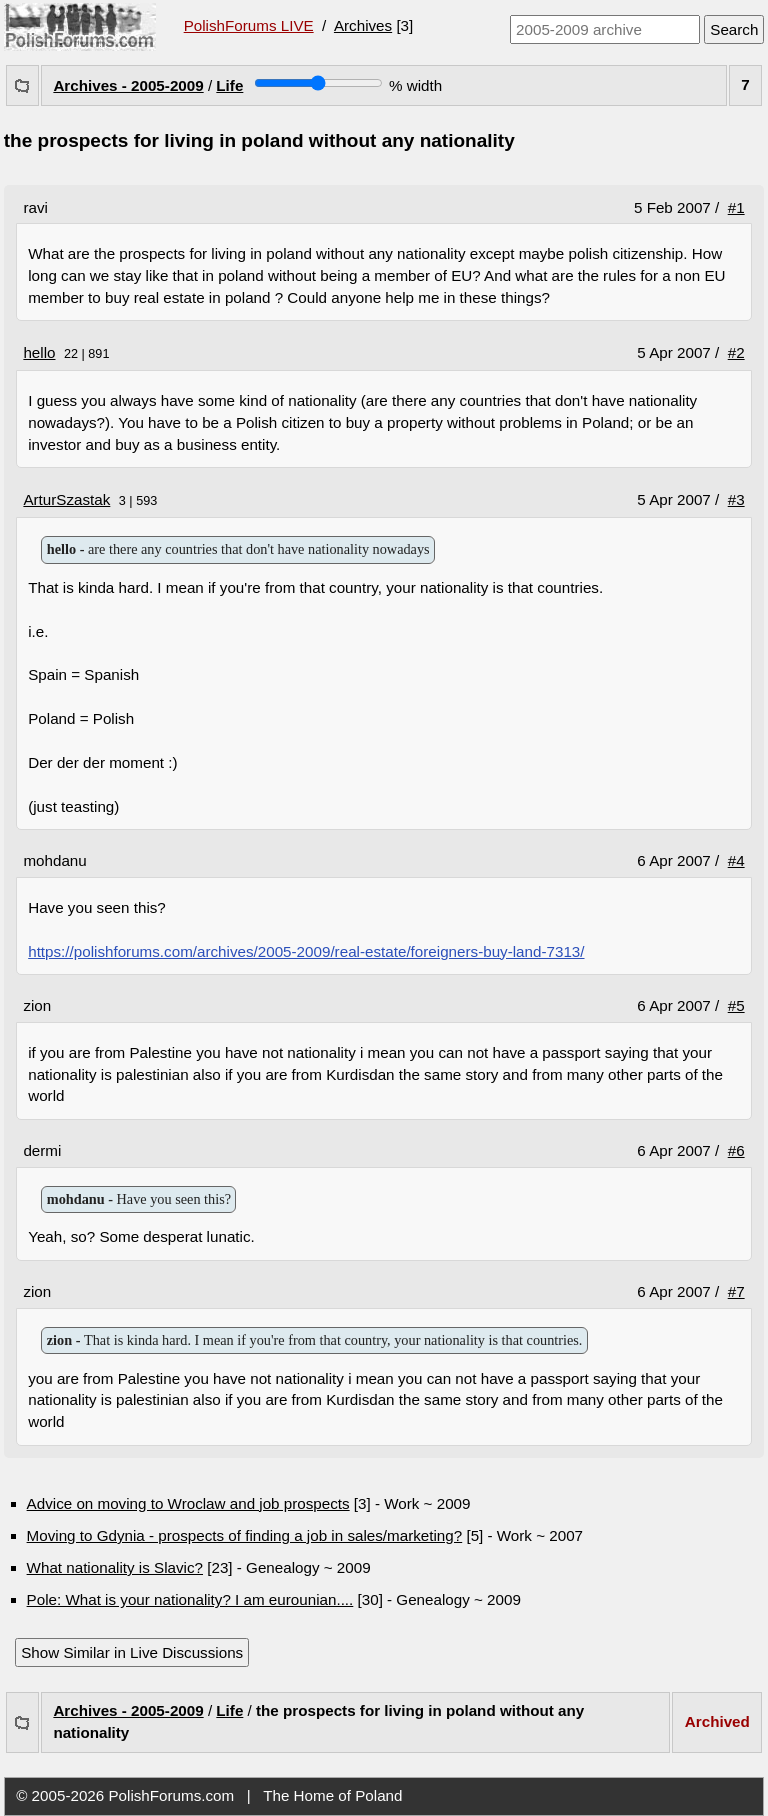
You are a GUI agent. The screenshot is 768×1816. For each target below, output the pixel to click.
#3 (736, 499)
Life (229, 85)
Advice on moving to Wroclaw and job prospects (188, 1503)
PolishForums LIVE (249, 25)
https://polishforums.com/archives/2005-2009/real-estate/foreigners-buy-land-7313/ (306, 951)
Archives (363, 25)
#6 (736, 1150)
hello (39, 352)
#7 (736, 1291)
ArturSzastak (66, 499)
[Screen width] (318, 83)
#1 (736, 207)
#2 (736, 352)
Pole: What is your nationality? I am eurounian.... (190, 1599)
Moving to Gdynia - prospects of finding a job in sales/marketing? (245, 1535)
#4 (736, 860)
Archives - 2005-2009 (128, 85)
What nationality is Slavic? (115, 1567)
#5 (736, 1005)
